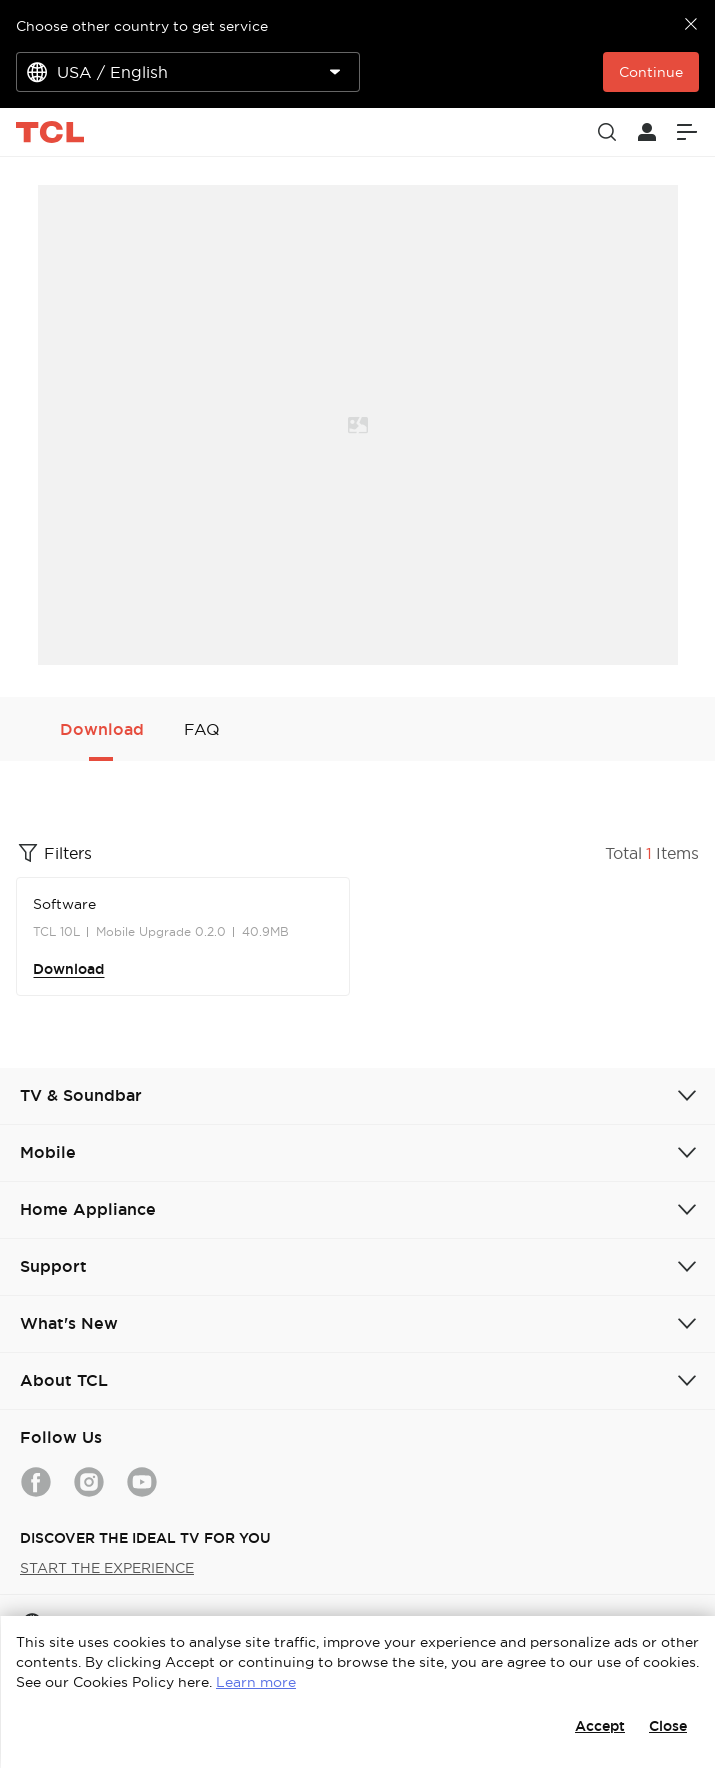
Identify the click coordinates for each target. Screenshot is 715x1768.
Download (68, 969)
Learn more (256, 1682)
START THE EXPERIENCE (107, 1568)
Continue (651, 72)
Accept (600, 1726)
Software (64, 904)
